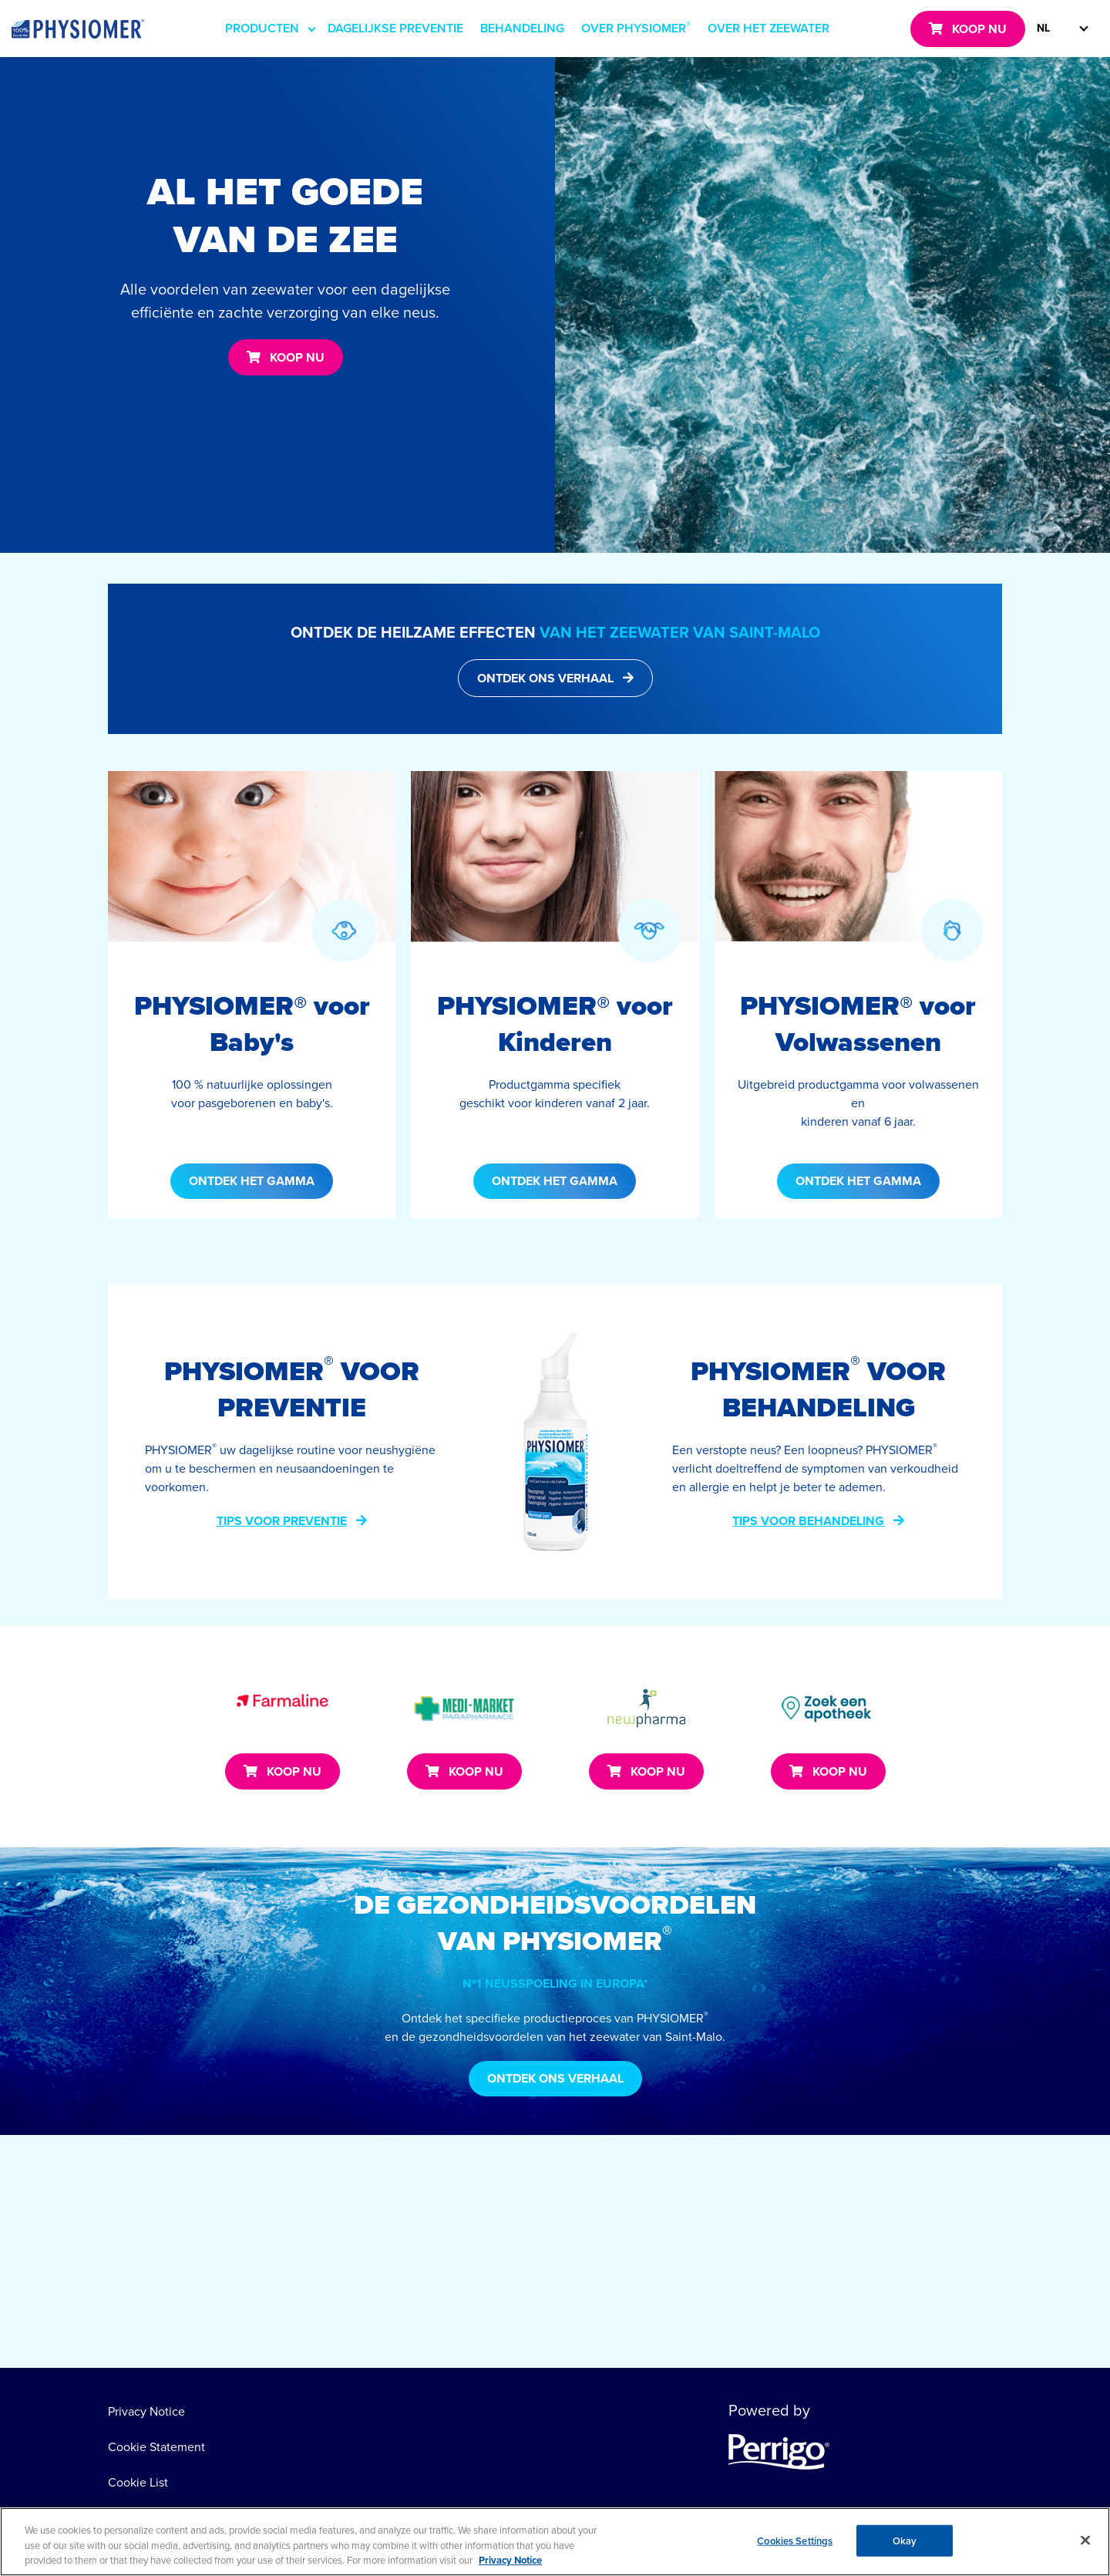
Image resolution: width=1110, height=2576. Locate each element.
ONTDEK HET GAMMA (251, 1181)
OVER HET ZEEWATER (768, 28)
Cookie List (138, 2481)
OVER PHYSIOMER (636, 27)
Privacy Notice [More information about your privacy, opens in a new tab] (510, 2563)
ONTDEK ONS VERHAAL (545, 678)
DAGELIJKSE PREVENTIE (395, 28)
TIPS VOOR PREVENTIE (282, 1521)
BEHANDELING (522, 28)
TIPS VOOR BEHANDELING (808, 1521)
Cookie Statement (156, 2446)
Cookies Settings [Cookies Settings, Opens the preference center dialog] (794, 2543)
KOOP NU (979, 29)
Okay (905, 2543)
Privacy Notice (146, 2411)
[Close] (1085, 2543)
